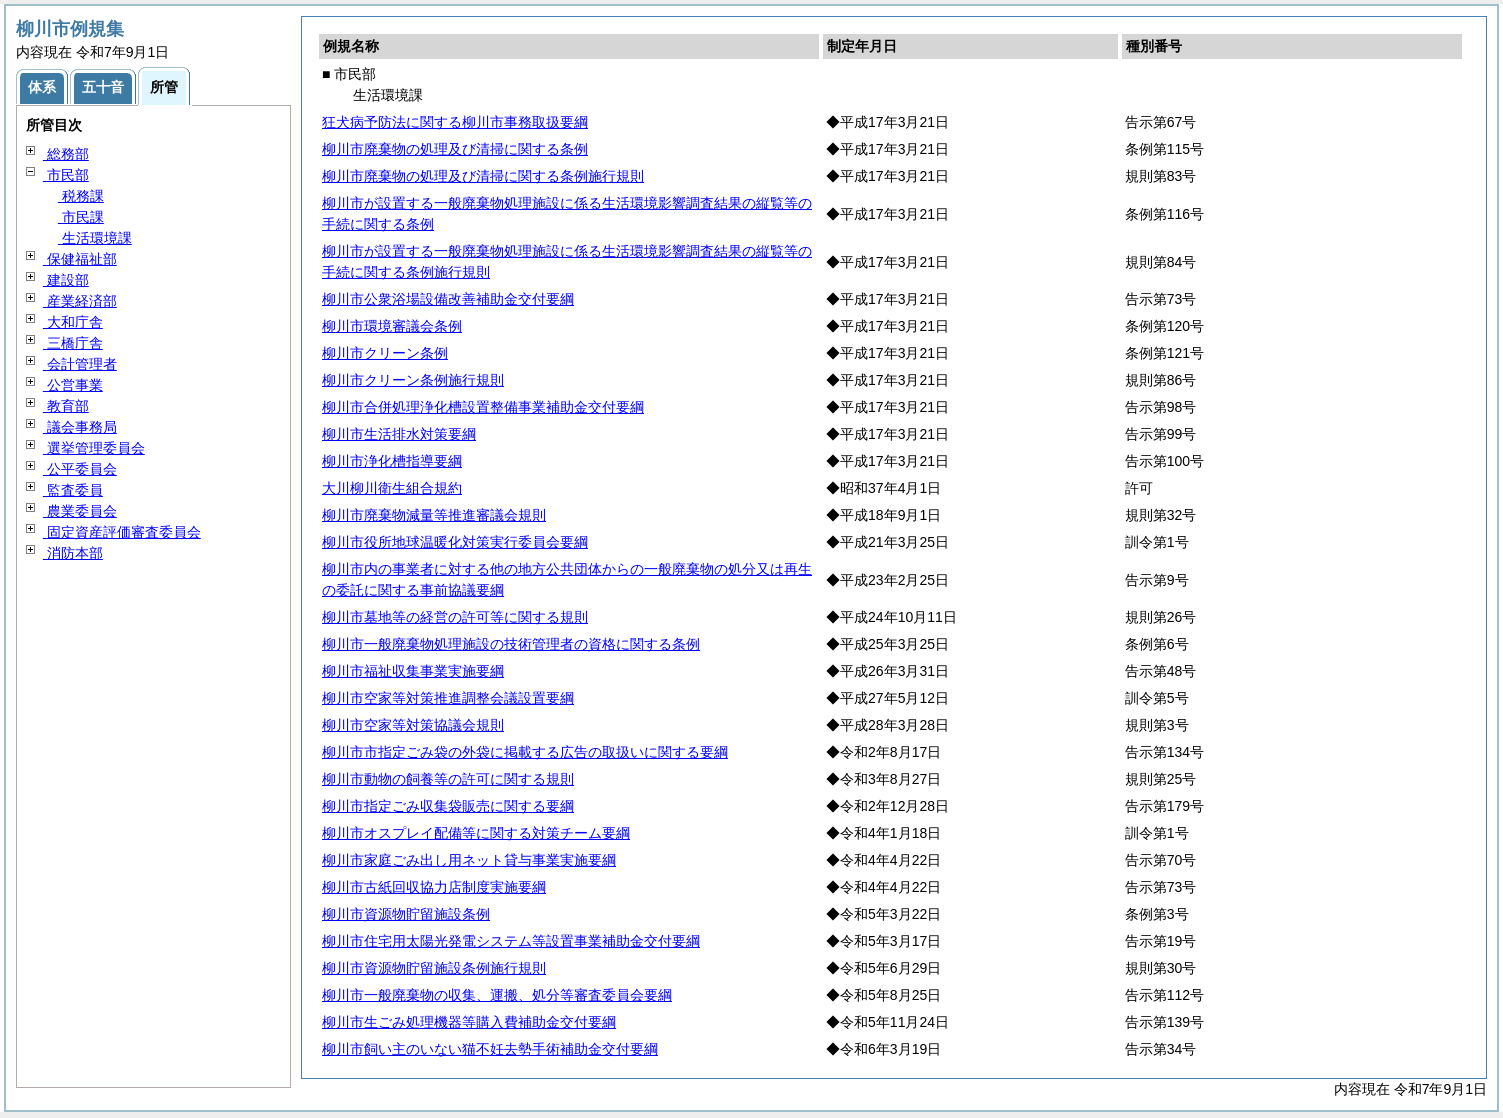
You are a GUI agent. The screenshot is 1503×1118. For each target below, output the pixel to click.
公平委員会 (80, 469)
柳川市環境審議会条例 (392, 326)
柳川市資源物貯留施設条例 (406, 914)
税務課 (81, 196)
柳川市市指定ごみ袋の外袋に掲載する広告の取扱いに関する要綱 (525, 752)
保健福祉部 (80, 259)
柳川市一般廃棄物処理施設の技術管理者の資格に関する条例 (511, 644)
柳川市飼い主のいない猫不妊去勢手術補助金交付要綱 (490, 1049)
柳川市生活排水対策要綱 (399, 434)
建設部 (66, 280)
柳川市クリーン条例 (385, 353)
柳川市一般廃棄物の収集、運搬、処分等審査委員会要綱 (497, 995)
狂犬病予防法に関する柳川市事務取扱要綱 (455, 122)
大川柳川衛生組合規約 (392, 488)
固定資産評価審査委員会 (122, 532)
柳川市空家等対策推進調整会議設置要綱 (448, 698)
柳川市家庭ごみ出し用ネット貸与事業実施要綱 (469, 860)
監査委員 (73, 490)
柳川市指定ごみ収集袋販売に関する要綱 (448, 806)
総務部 (66, 154)
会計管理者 (80, 364)
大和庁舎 (73, 322)
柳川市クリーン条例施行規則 (413, 380)
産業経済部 (80, 301)
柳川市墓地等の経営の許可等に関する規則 (455, 617)
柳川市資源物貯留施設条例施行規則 (434, 968)
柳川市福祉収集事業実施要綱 (413, 671)
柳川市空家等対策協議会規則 (413, 725)
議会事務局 (80, 427)
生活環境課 (95, 238)
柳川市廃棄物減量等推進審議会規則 (434, 515)
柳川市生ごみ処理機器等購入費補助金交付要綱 (469, 1022)
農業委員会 (80, 511)
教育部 (66, 406)
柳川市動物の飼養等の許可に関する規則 (448, 779)
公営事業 (73, 385)
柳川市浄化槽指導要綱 (392, 461)
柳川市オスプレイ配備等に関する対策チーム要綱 (476, 833)
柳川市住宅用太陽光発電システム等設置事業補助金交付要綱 (511, 941)
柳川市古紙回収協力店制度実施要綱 (434, 887)
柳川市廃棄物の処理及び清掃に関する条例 (455, 149)
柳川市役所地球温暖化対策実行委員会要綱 (455, 542)
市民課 (81, 217)
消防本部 (73, 553)
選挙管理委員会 (94, 448)
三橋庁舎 (73, 343)
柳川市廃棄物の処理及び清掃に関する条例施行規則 (483, 176)
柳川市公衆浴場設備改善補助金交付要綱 (448, 299)
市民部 (66, 175)
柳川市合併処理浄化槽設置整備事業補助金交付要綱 (483, 407)
